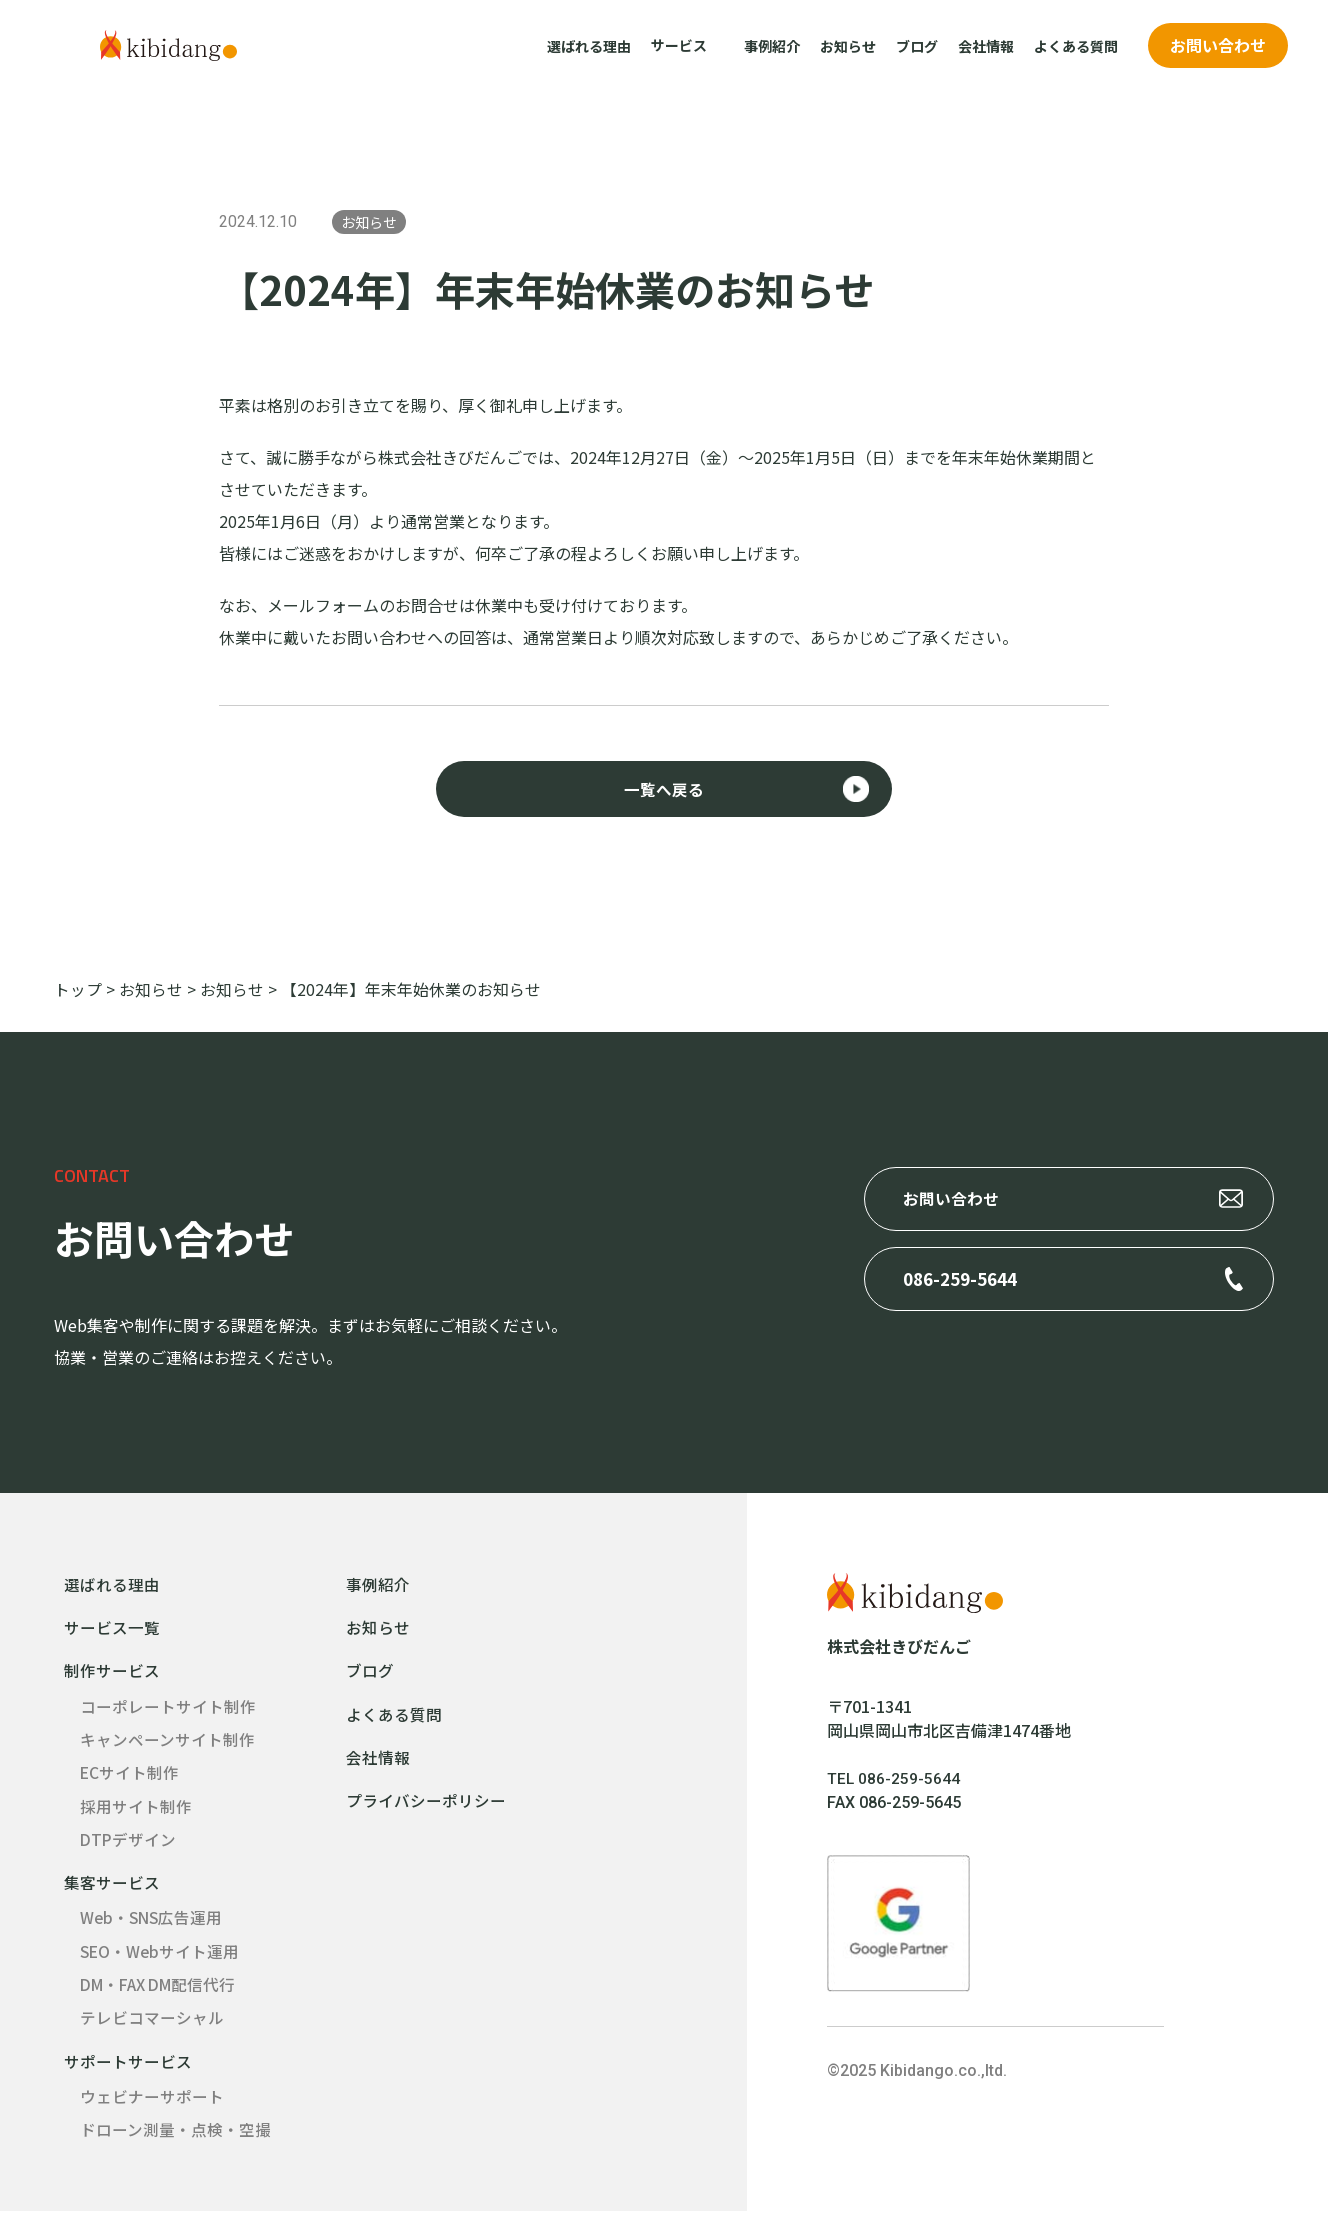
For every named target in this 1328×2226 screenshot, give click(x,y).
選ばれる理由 (589, 46)
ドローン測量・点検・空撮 (175, 2144)
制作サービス (112, 1676)
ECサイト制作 (130, 1780)
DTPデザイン (128, 1848)
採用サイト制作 (136, 1814)
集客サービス (112, 1892)
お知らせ (848, 46)
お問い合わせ (1218, 45)
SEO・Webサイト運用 (161, 1962)
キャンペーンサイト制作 (167, 1746)
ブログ (917, 46)
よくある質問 (1076, 46)
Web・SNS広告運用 (153, 1928)
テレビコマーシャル (152, 2030)
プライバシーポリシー (426, 1808)
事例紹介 (772, 46)
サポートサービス (128, 2074)
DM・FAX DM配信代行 (162, 1996)
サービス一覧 (112, 1632)
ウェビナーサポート (152, 2110)
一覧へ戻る (664, 794)
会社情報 (986, 46)
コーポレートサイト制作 (168, 1712)
